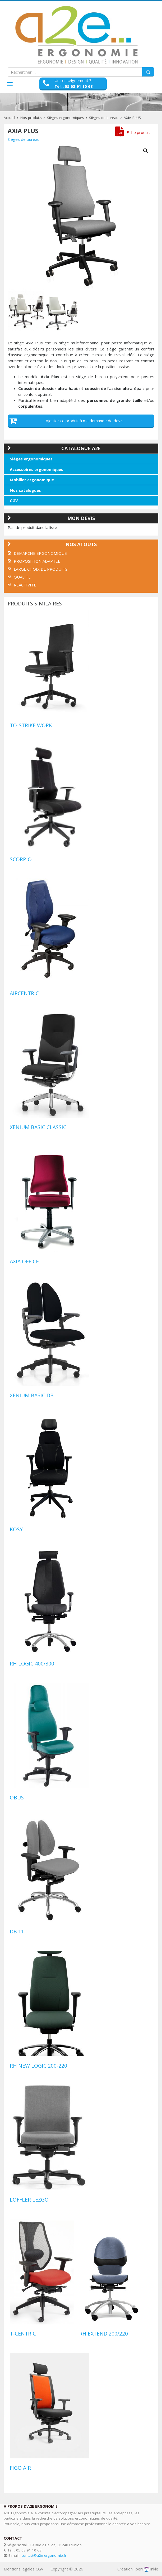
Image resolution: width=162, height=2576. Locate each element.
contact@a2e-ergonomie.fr (43, 2555)
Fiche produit (138, 132)
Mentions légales (19, 2569)
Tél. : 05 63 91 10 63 (73, 86)
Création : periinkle (137, 2569)
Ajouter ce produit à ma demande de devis (84, 420)
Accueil (9, 117)
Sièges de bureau (103, 117)
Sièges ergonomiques (65, 117)
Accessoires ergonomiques (36, 469)
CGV (14, 500)
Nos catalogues (25, 490)
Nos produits (31, 117)
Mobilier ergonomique (32, 479)
